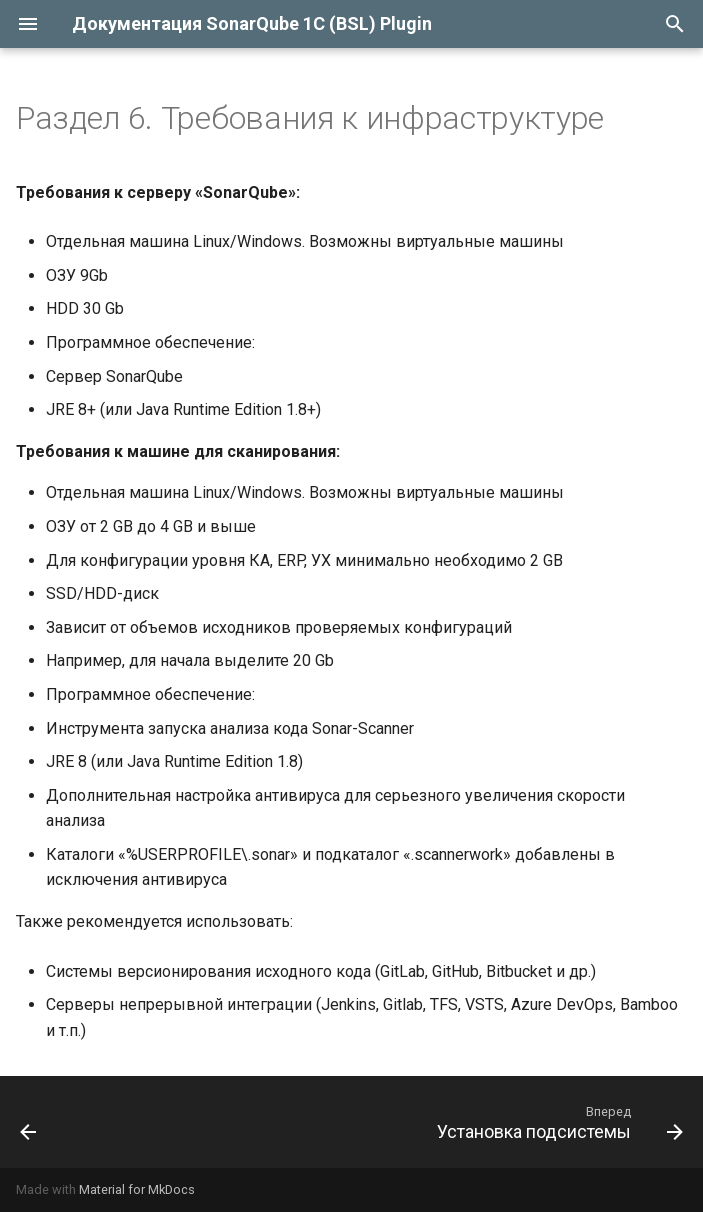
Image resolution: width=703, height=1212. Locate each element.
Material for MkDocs (137, 1189)
